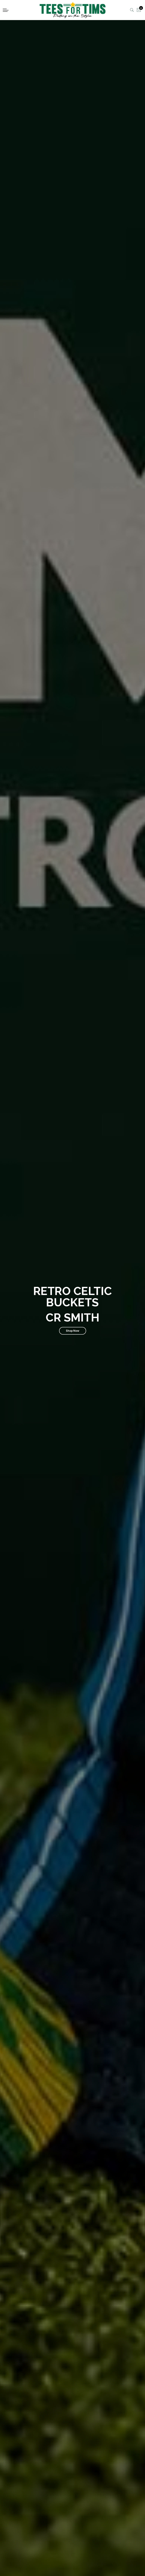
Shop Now (72, 1330)
